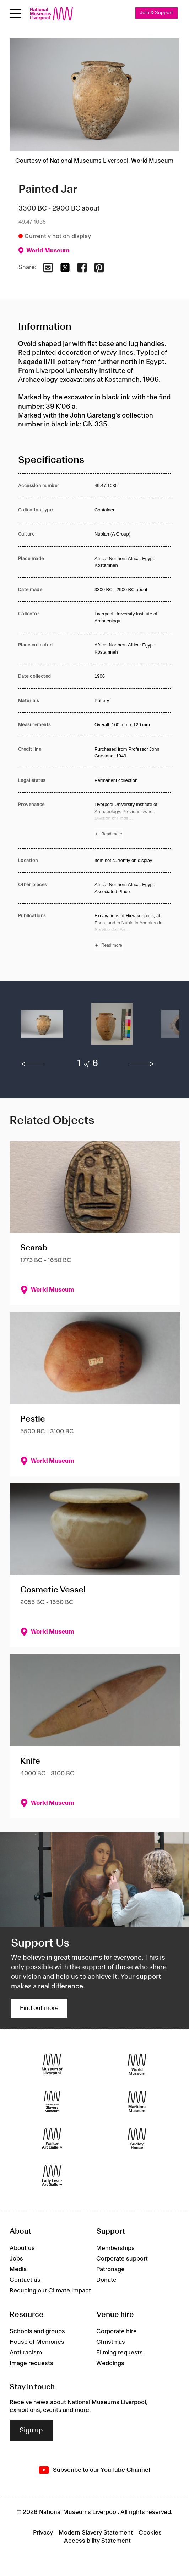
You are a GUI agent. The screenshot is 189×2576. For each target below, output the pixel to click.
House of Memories (37, 2342)
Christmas (110, 2342)
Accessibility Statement (97, 2541)
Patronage (110, 2269)
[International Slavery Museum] (52, 2101)
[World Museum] (136, 2064)
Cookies (150, 2533)
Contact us (25, 2280)
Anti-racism (26, 2353)
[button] (42, 1027)
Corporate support (122, 2259)
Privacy (43, 2533)
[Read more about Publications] (132, 931)
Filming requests (119, 2353)
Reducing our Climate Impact (50, 2290)
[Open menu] (15, 13)
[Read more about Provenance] (132, 820)
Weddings (110, 2363)
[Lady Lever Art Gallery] (52, 2175)
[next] (142, 1064)
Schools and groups (37, 2331)
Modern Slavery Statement (96, 2533)
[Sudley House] (136, 2138)
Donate (106, 2280)
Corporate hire (116, 2331)
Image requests (31, 2363)
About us (22, 2248)
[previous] (33, 1064)
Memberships (115, 2248)
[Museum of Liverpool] (52, 2064)
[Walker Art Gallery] (52, 2138)
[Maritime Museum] (136, 2101)
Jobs (16, 2259)
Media (18, 2269)
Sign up (31, 2430)
